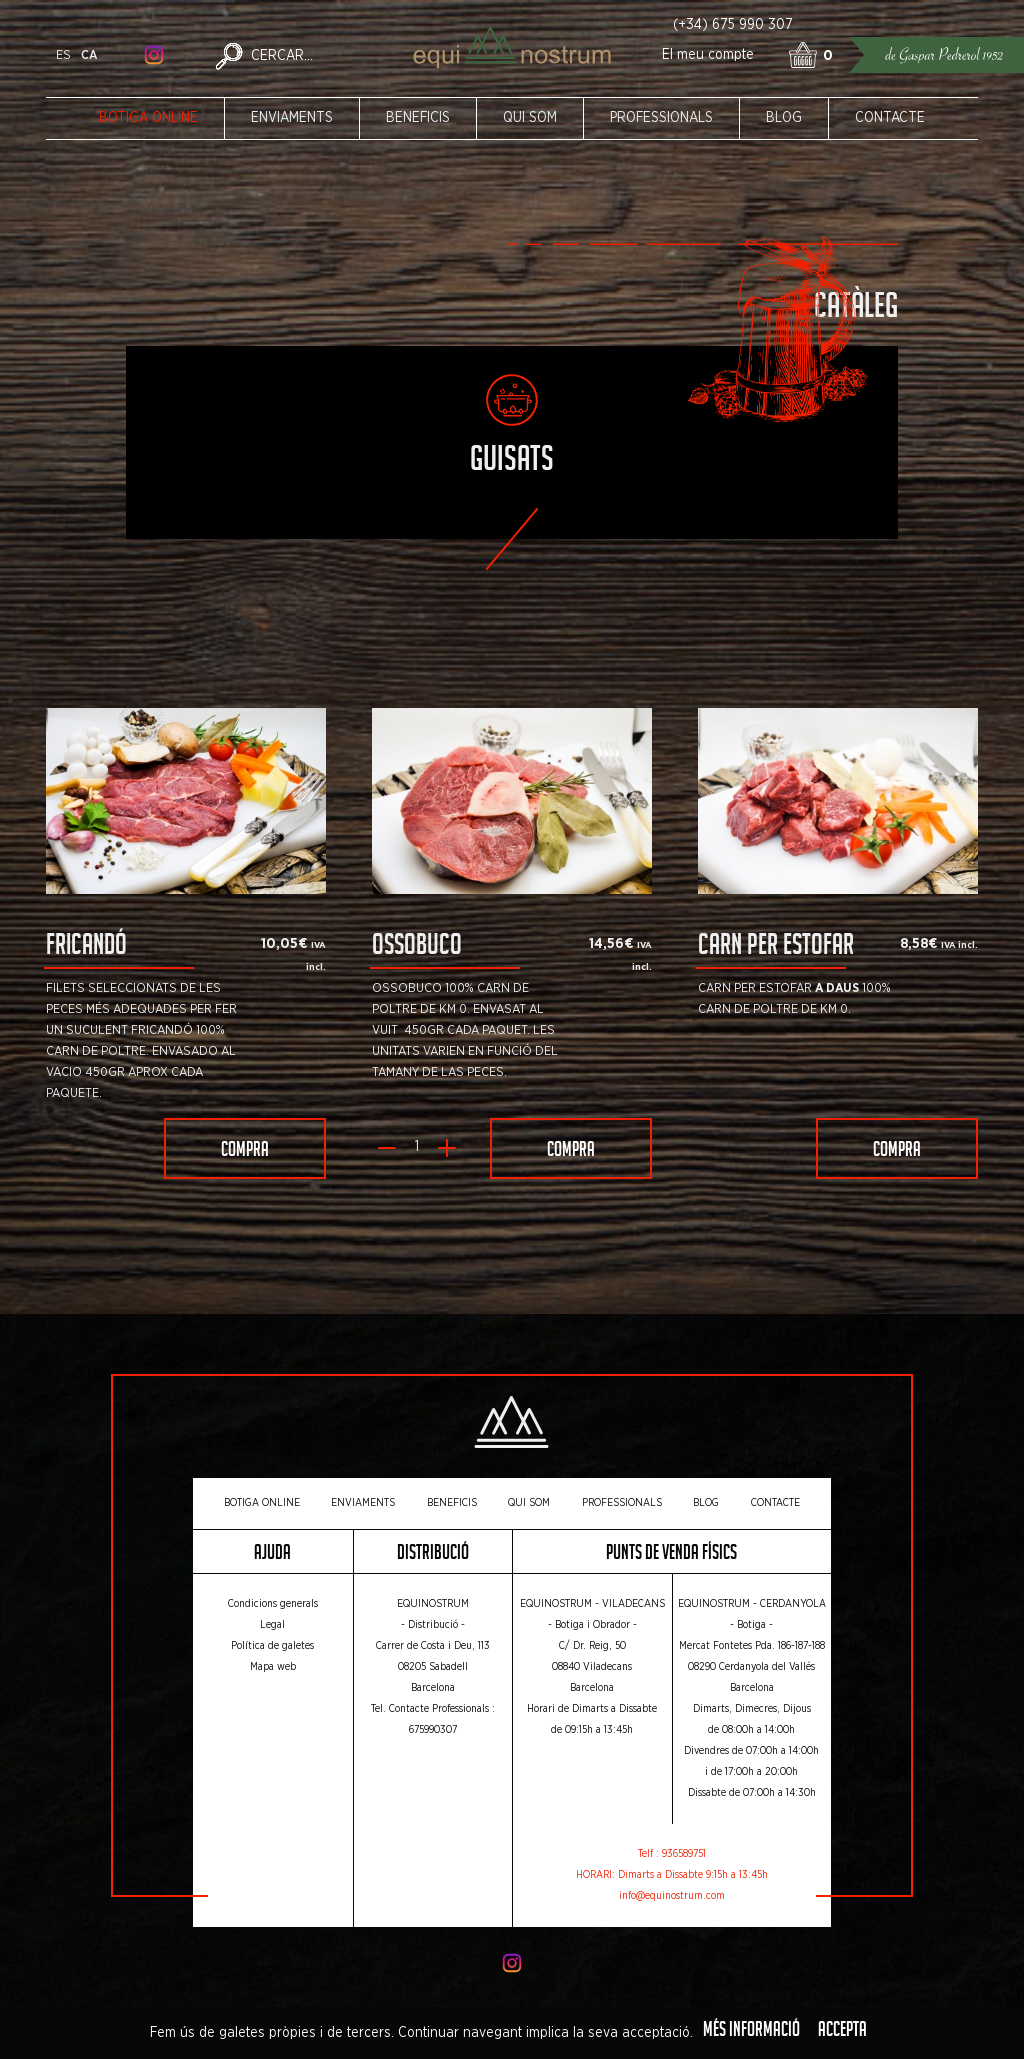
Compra (245, 1152)
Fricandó (86, 948)
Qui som (530, 118)
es (63, 55)
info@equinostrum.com (672, 1896)
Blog (784, 118)
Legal (272, 1625)
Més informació (751, 2032)
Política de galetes (272, 1646)
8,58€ (919, 944)
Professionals (661, 118)
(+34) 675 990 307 (733, 25)
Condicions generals (273, 1604)
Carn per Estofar (776, 948)
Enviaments (292, 118)
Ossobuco (417, 948)
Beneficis (418, 118)
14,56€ (611, 944)
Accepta (842, 2032)
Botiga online (148, 118)
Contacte (890, 118)
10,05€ (284, 944)
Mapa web (273, 1667)
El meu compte (708, 55)
